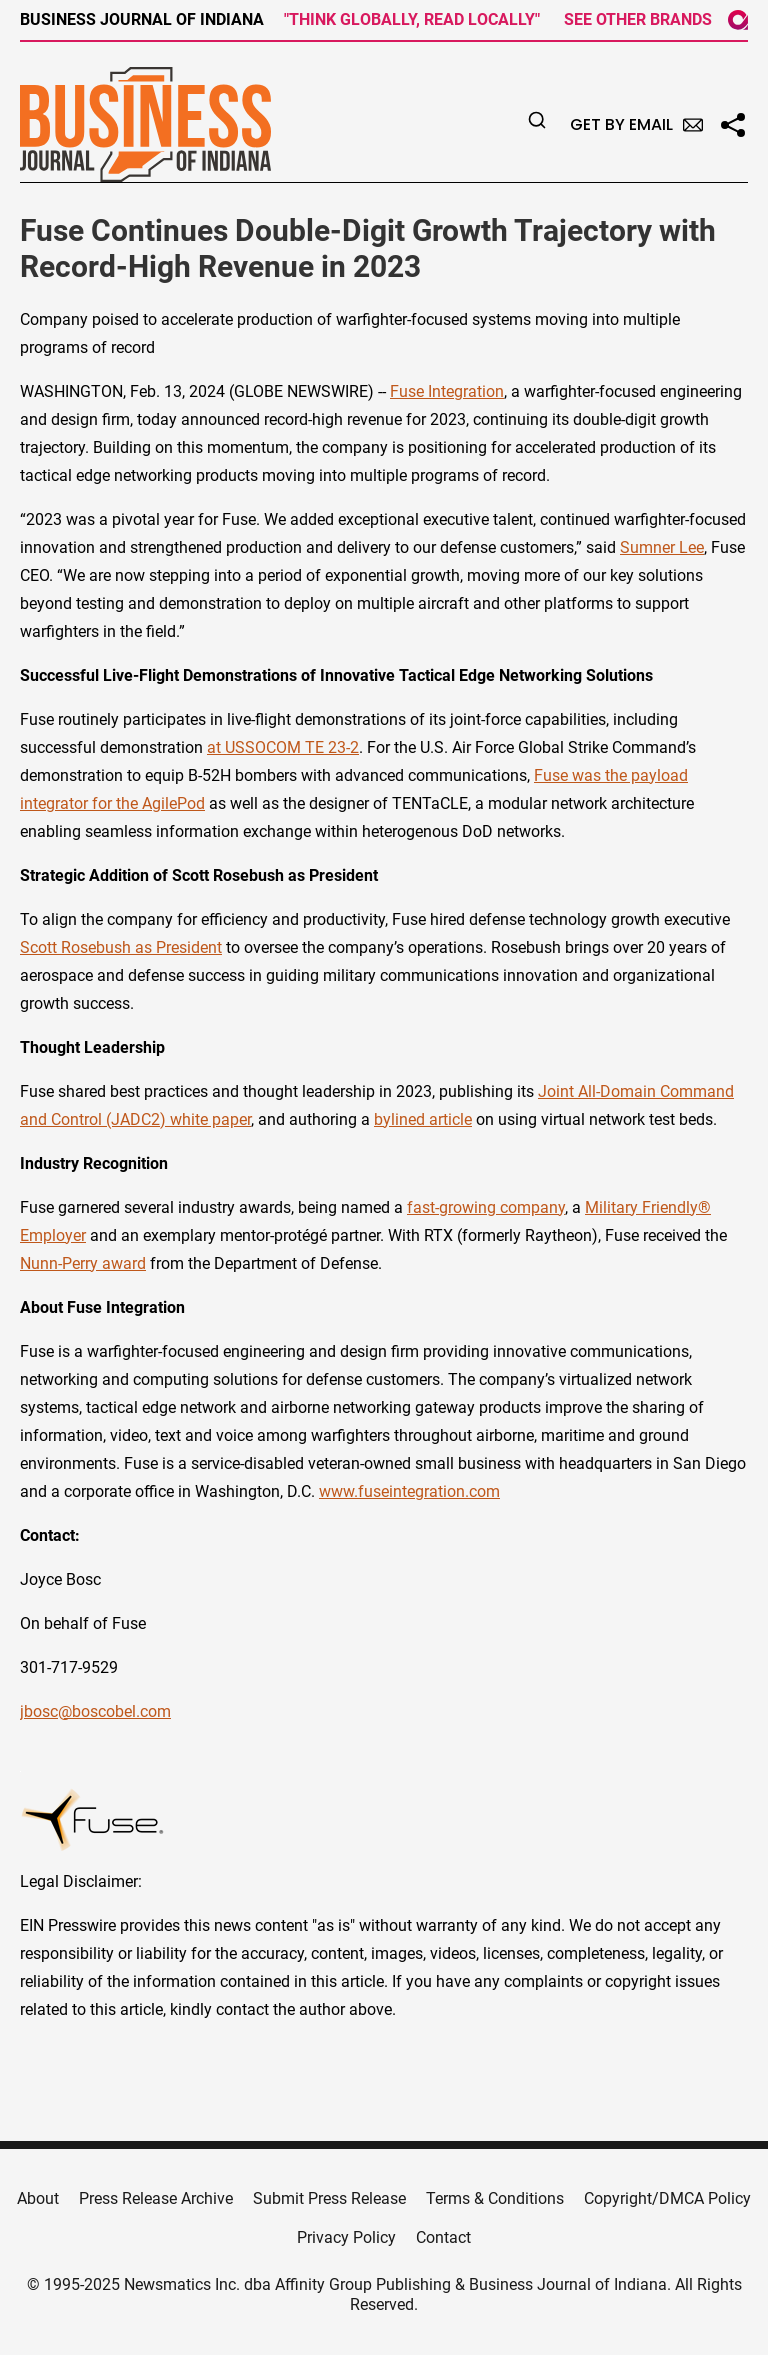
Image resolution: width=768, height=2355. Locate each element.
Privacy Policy (346, 2237)
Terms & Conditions (495, 2198)
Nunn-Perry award (83, 1263)
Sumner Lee (662, 547)
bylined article (423, 1119)
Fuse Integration (447, 391)
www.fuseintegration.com (409, 1491)
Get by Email (636, 124)
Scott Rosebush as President (121, 947)
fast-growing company (486, 1207)
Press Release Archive (156, 2198)
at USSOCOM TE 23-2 (283, 747)
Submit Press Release (329, 2198)
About (38, 2198)
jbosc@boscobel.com (95, 1711)
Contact (443, 2237)
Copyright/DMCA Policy (667, 2198)
